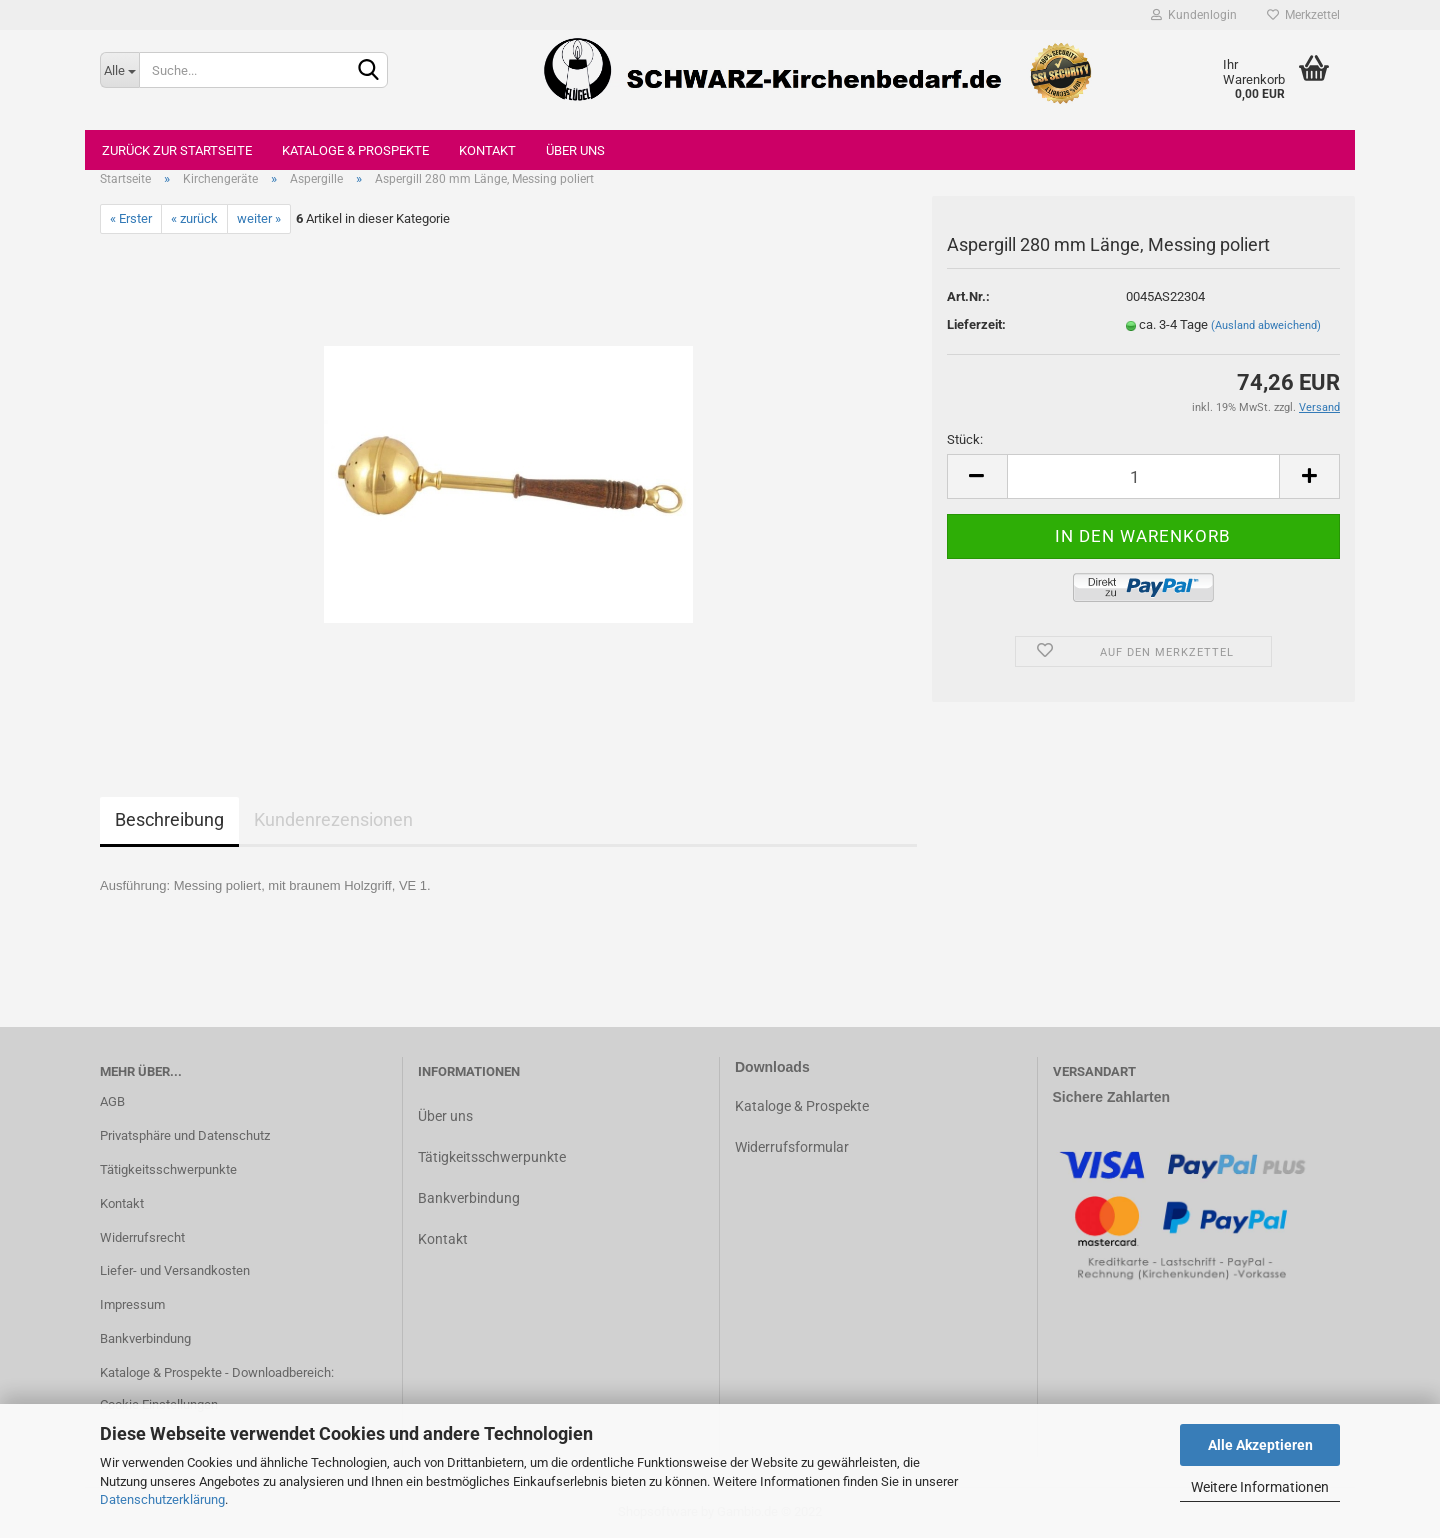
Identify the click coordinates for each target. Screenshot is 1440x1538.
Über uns (575, 150)
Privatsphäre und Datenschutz (185, 1135)
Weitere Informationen (1260, 1487)
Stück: (965, 439)
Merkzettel (1303, 15)
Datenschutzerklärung (162, 1499)
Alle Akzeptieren (1260, 1445)
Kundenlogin (1194, 15)
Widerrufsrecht (142, 1237)
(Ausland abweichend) (1266, 325)
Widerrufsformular (792, 1147)
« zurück (194, 218)
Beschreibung (169, 819)
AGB (112, 1101)
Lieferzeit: (976, 324)
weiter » (259, 218)
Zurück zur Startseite (177, 150)
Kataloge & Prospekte (355, 150)
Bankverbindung (145, 1338)
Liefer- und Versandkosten (175, 1270)
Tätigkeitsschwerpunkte (168, 1169)
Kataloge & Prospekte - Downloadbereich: (217, 1372)
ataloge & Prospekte (806, 1106)
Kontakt (487, 150)
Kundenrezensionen (333, 819)
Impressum (132, 1304)
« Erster (131, 218)
